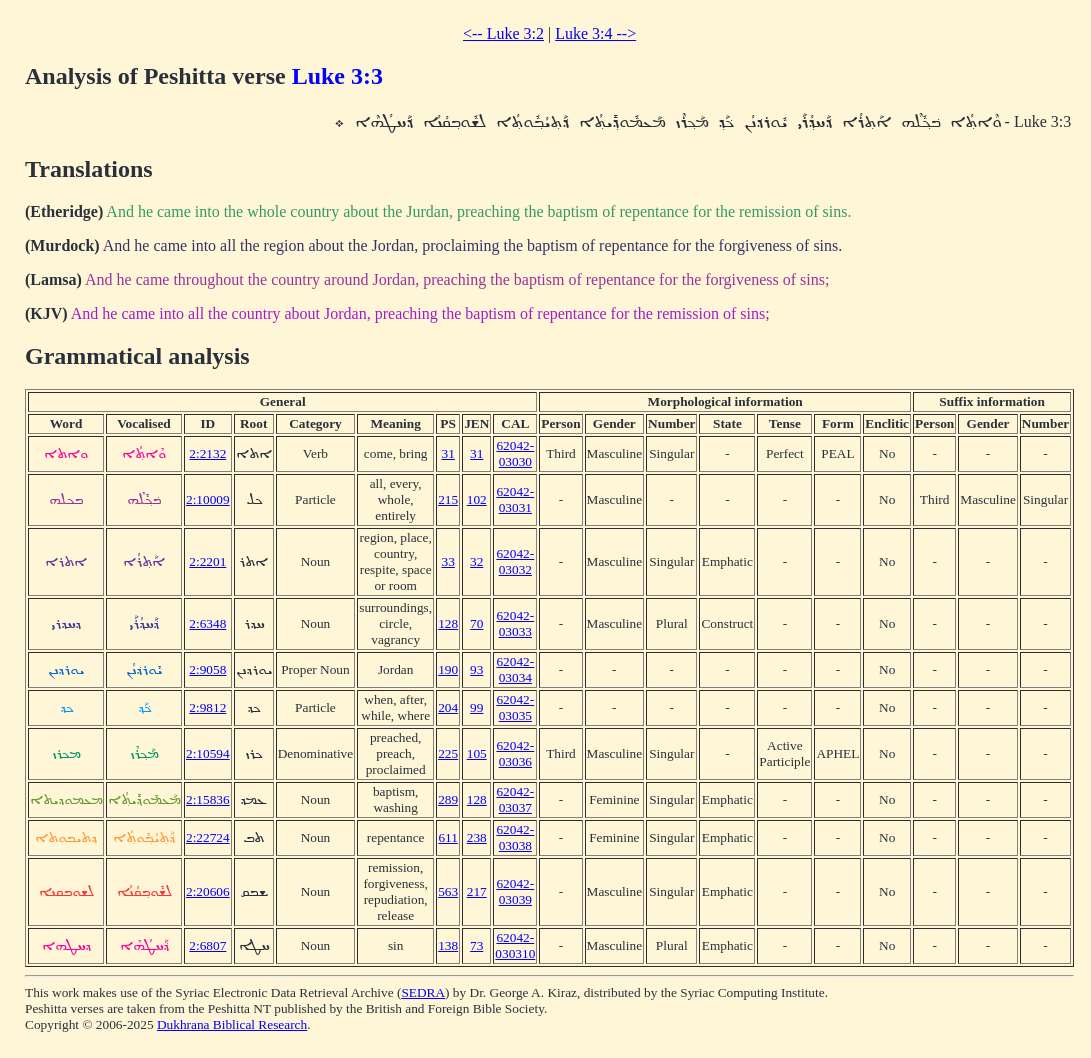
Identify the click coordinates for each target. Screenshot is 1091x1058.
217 (477, 891)
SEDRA (423, 992)
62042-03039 (515, 891)
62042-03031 (515, 499)
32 (476, 561)
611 (448, 837)
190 (448, 669)
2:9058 (207, 669)
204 (448, 707)
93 (476, 669)
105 (477, 753)
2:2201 (207, 561)
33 (447, 561)
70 (476, 623)
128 (448, 623)
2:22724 (208, 837)
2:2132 (207, 453)
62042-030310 (515, 945)
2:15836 (208, 799)
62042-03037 (515, 799)
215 (448, 499)
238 (477, 837)
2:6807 (207, 945)
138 (448, 945)
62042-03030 (515, 453)
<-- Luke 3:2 (503, 33)
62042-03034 (515, 669)
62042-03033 (515, 623)
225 (448, 753)
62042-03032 (515, 561)
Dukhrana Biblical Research (232, 1024)
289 (448, 799)
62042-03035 (515, 707)
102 (477, 499)
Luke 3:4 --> (595, 33)
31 (447, 453)
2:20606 (208, 891)
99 (476, 707)
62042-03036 (515, 753)
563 (448, 891)
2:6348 (207, 623)
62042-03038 (515, 837)
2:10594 (208, 753)
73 (476, 945)
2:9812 (207, 707)
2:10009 (208, 499)
